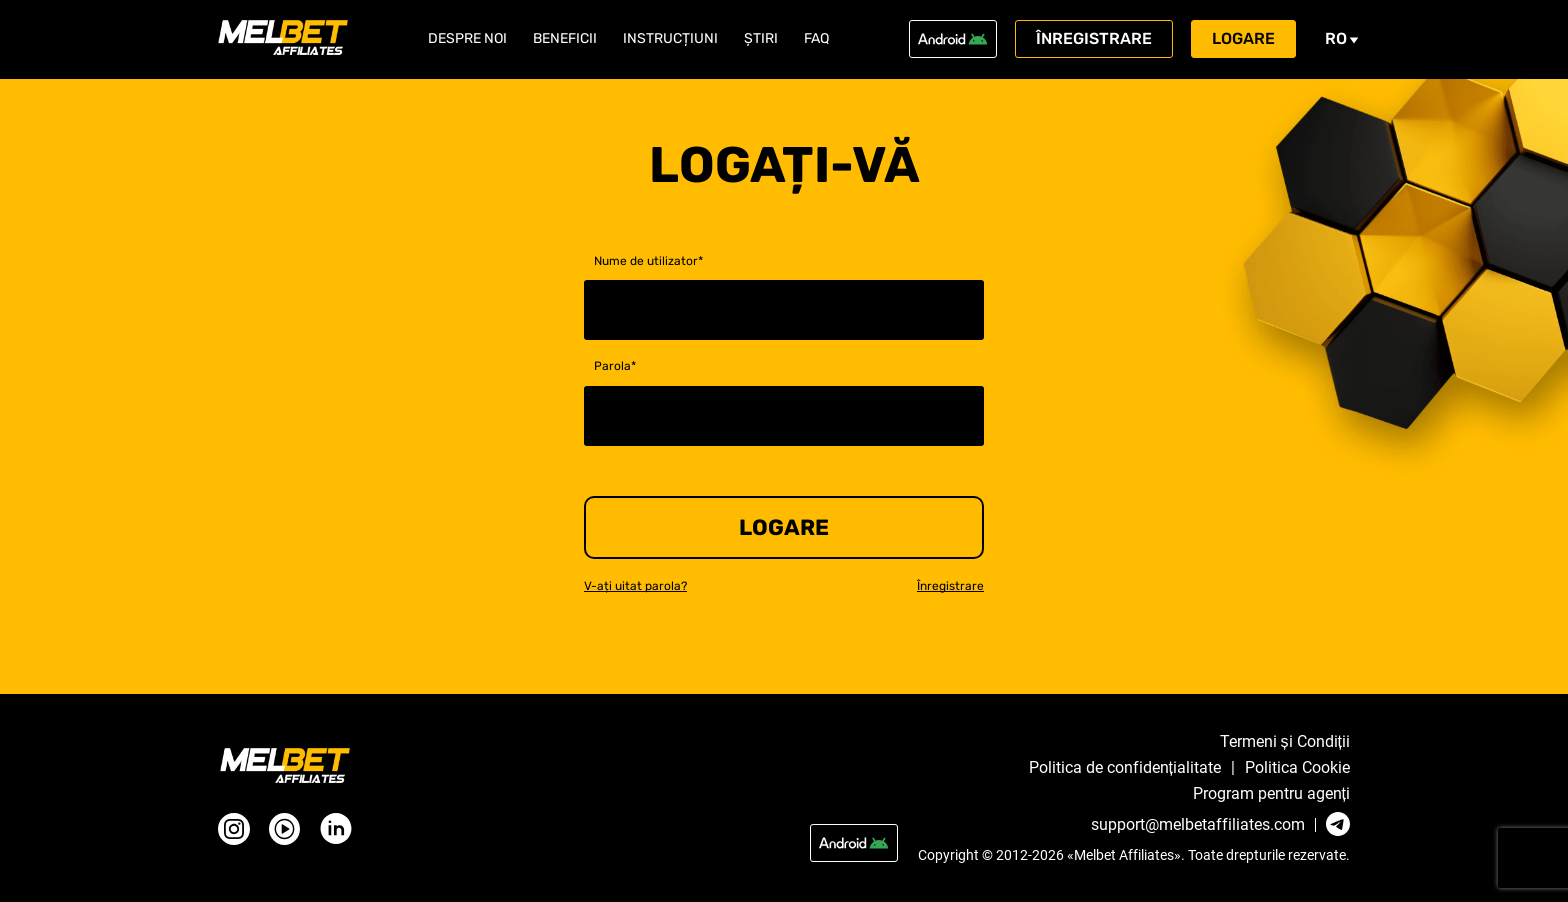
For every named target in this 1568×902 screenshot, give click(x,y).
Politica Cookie (1297, 768)
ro (1342, 38)
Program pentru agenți (1271, 794)
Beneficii (565, 39)
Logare (1243, 38)
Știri (761, 39)
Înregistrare (1094, 38)
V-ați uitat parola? (635, 586)
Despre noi (467, 39)
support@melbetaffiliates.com (1198, 825)
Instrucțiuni (670, 39)
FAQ (816, 39)
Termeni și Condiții (1285, 742)
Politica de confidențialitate (1125, 768)
